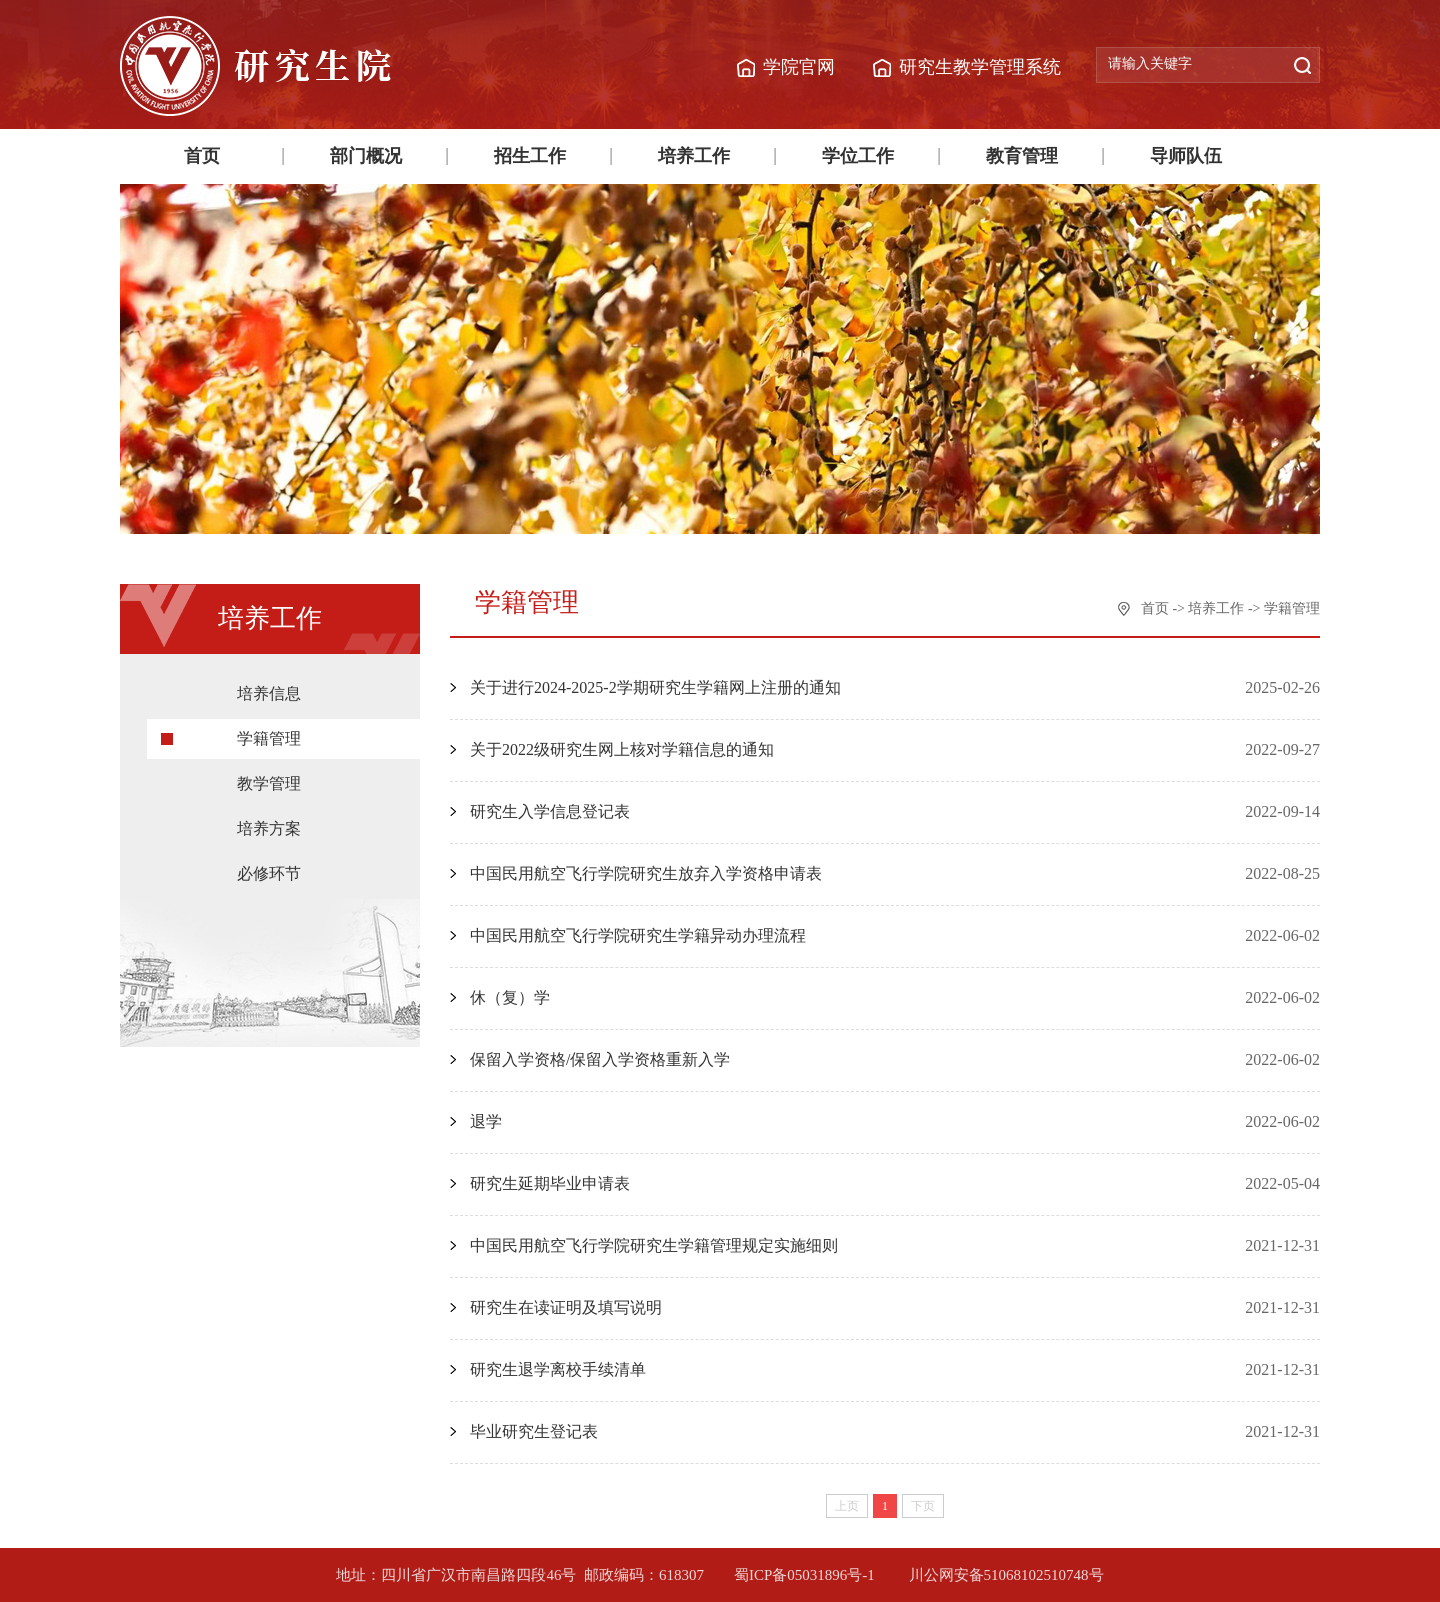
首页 (202, 156)
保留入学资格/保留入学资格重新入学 (600, 1059)
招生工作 (530, 156)
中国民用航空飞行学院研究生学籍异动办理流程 (638, 935)
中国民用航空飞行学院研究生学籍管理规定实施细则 (654, 1245)
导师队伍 (1186, 156)
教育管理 (1022, 156)
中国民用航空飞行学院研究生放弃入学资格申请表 (646, 873)
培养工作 (694, 156)
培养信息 (269, 693)
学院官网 (799, 67)
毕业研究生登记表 (534, 1431)
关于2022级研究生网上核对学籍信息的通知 (622, 749)
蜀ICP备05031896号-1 (806, 1575)
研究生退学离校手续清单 (558, 1369)
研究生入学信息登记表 (550, 811)
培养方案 (269, 828)
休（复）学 (510, 997)
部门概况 (366, 156)
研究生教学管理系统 (980, 67)
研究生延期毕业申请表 (550, 1183)
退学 (486, 1121)
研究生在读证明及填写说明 (566, 1307)
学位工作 (858, 156)
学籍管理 (269, 738)
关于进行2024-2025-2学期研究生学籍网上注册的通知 (655, 687)
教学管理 (269, 783)
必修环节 (269, 873)
